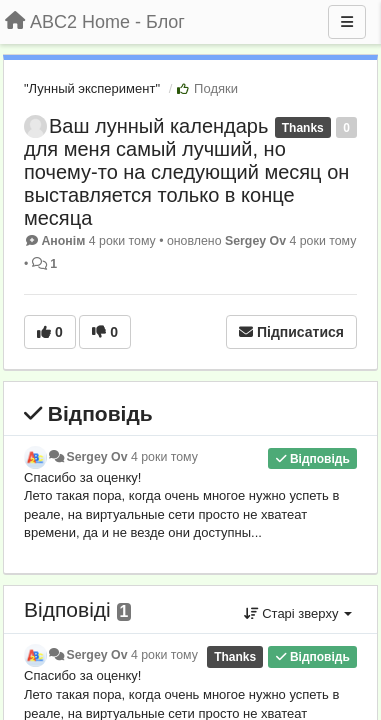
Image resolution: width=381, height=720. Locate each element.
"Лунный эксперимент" (92, 88)
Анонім (63, 241)
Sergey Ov (255, 241)
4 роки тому (164, 457)
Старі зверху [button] (298, 613)
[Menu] (347, 22)
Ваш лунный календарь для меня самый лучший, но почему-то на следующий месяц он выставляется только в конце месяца (186, 172)
